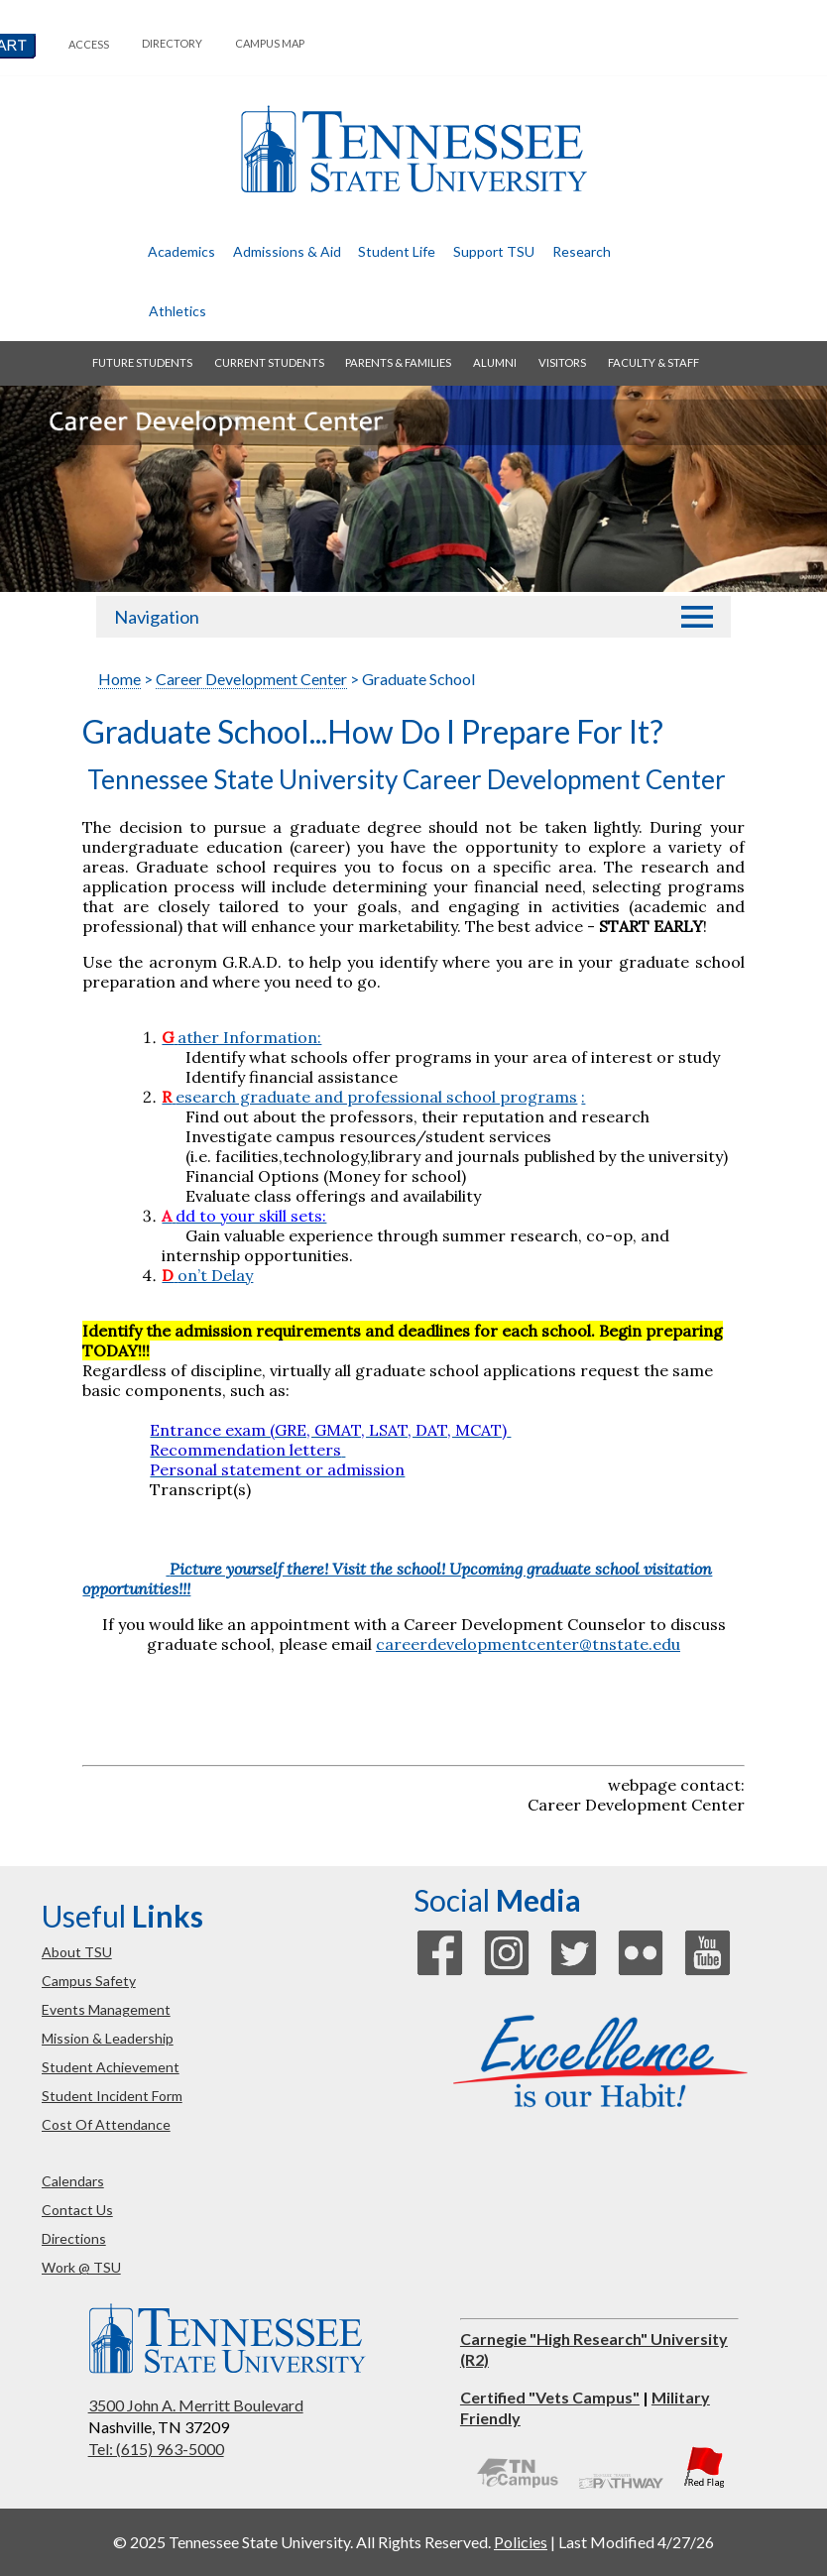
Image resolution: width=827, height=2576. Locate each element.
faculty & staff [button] (653, 362)
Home (119, 678)
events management (106, 2009)
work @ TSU (81, 2267)
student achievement (110, 2066)
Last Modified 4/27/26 (636, 2541)
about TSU (77, 1951)
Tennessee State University (413, 149)
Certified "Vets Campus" (550, 2397)
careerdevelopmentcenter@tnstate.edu (528, 1644)
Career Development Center (251, 678)
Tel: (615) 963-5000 (156, 2448)
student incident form (112, 2095)
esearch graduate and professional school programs (369, 1097)
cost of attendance (106, 2124)
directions (74, 2238)
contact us (77, 2209)
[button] (697, 617)
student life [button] (396, 251)
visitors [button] (562, 362)
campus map (269, 43)
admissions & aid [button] (287, 251)
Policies (520, 2541)
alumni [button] (495, 362)
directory (172, 43)
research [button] (581, 251)
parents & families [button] (398, 362)
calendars (73, 2180)
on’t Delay (215, 1275)
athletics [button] (177, 310)
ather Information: (241, 1037)
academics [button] (181, 251)
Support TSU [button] (493, 251)
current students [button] (269, 362)
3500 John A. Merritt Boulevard (195, 2405)
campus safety (89, 1980)
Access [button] (88, 44)
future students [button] (142, 362)
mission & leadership (108, 2038)
